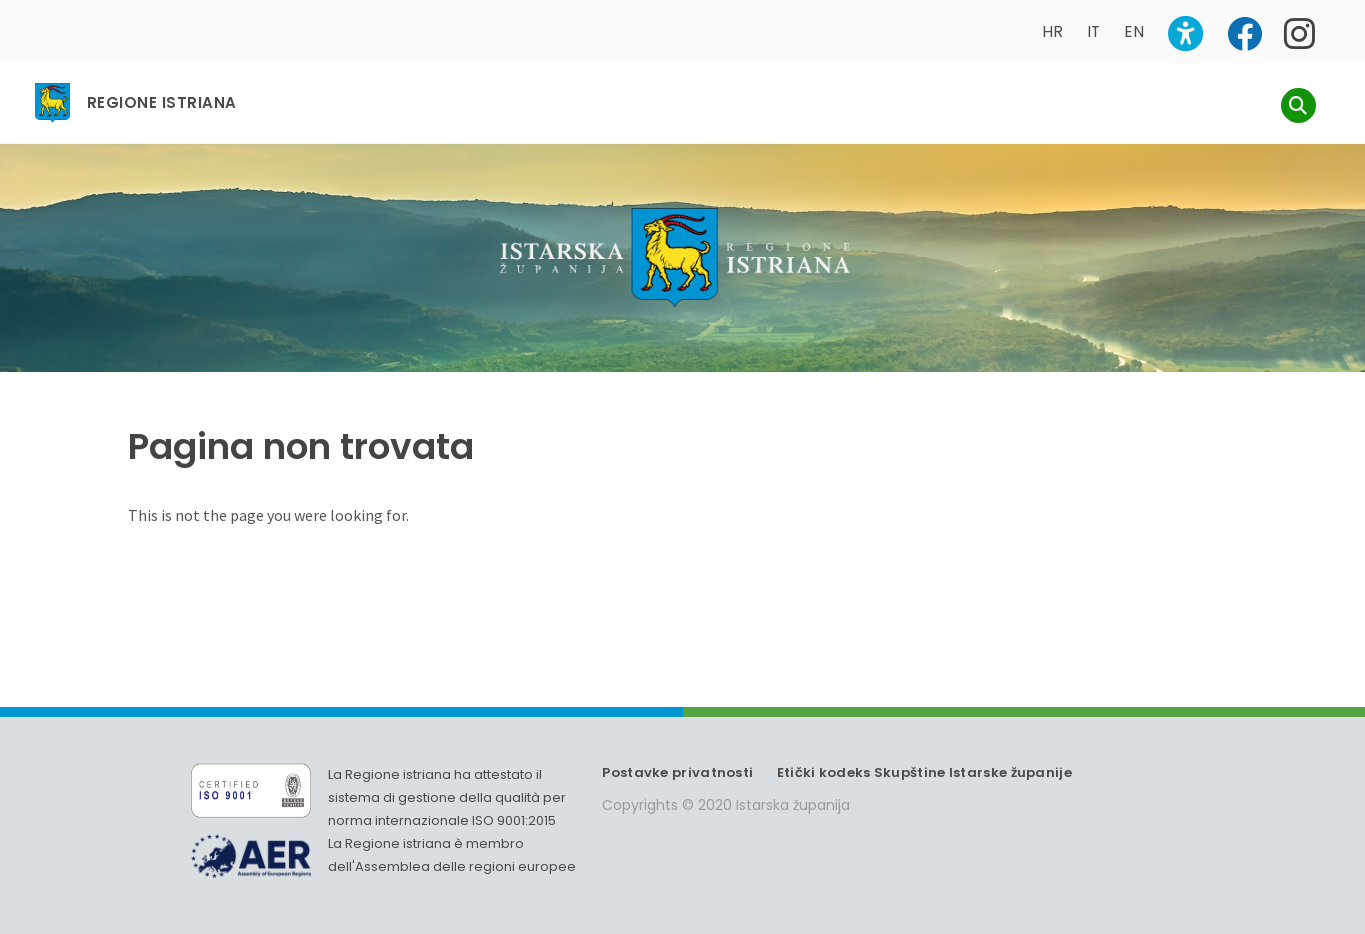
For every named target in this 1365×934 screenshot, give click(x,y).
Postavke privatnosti (677, 772)
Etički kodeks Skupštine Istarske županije (924, 772)
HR (1052, 31)
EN (1134, 31)
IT (1093, 31)
